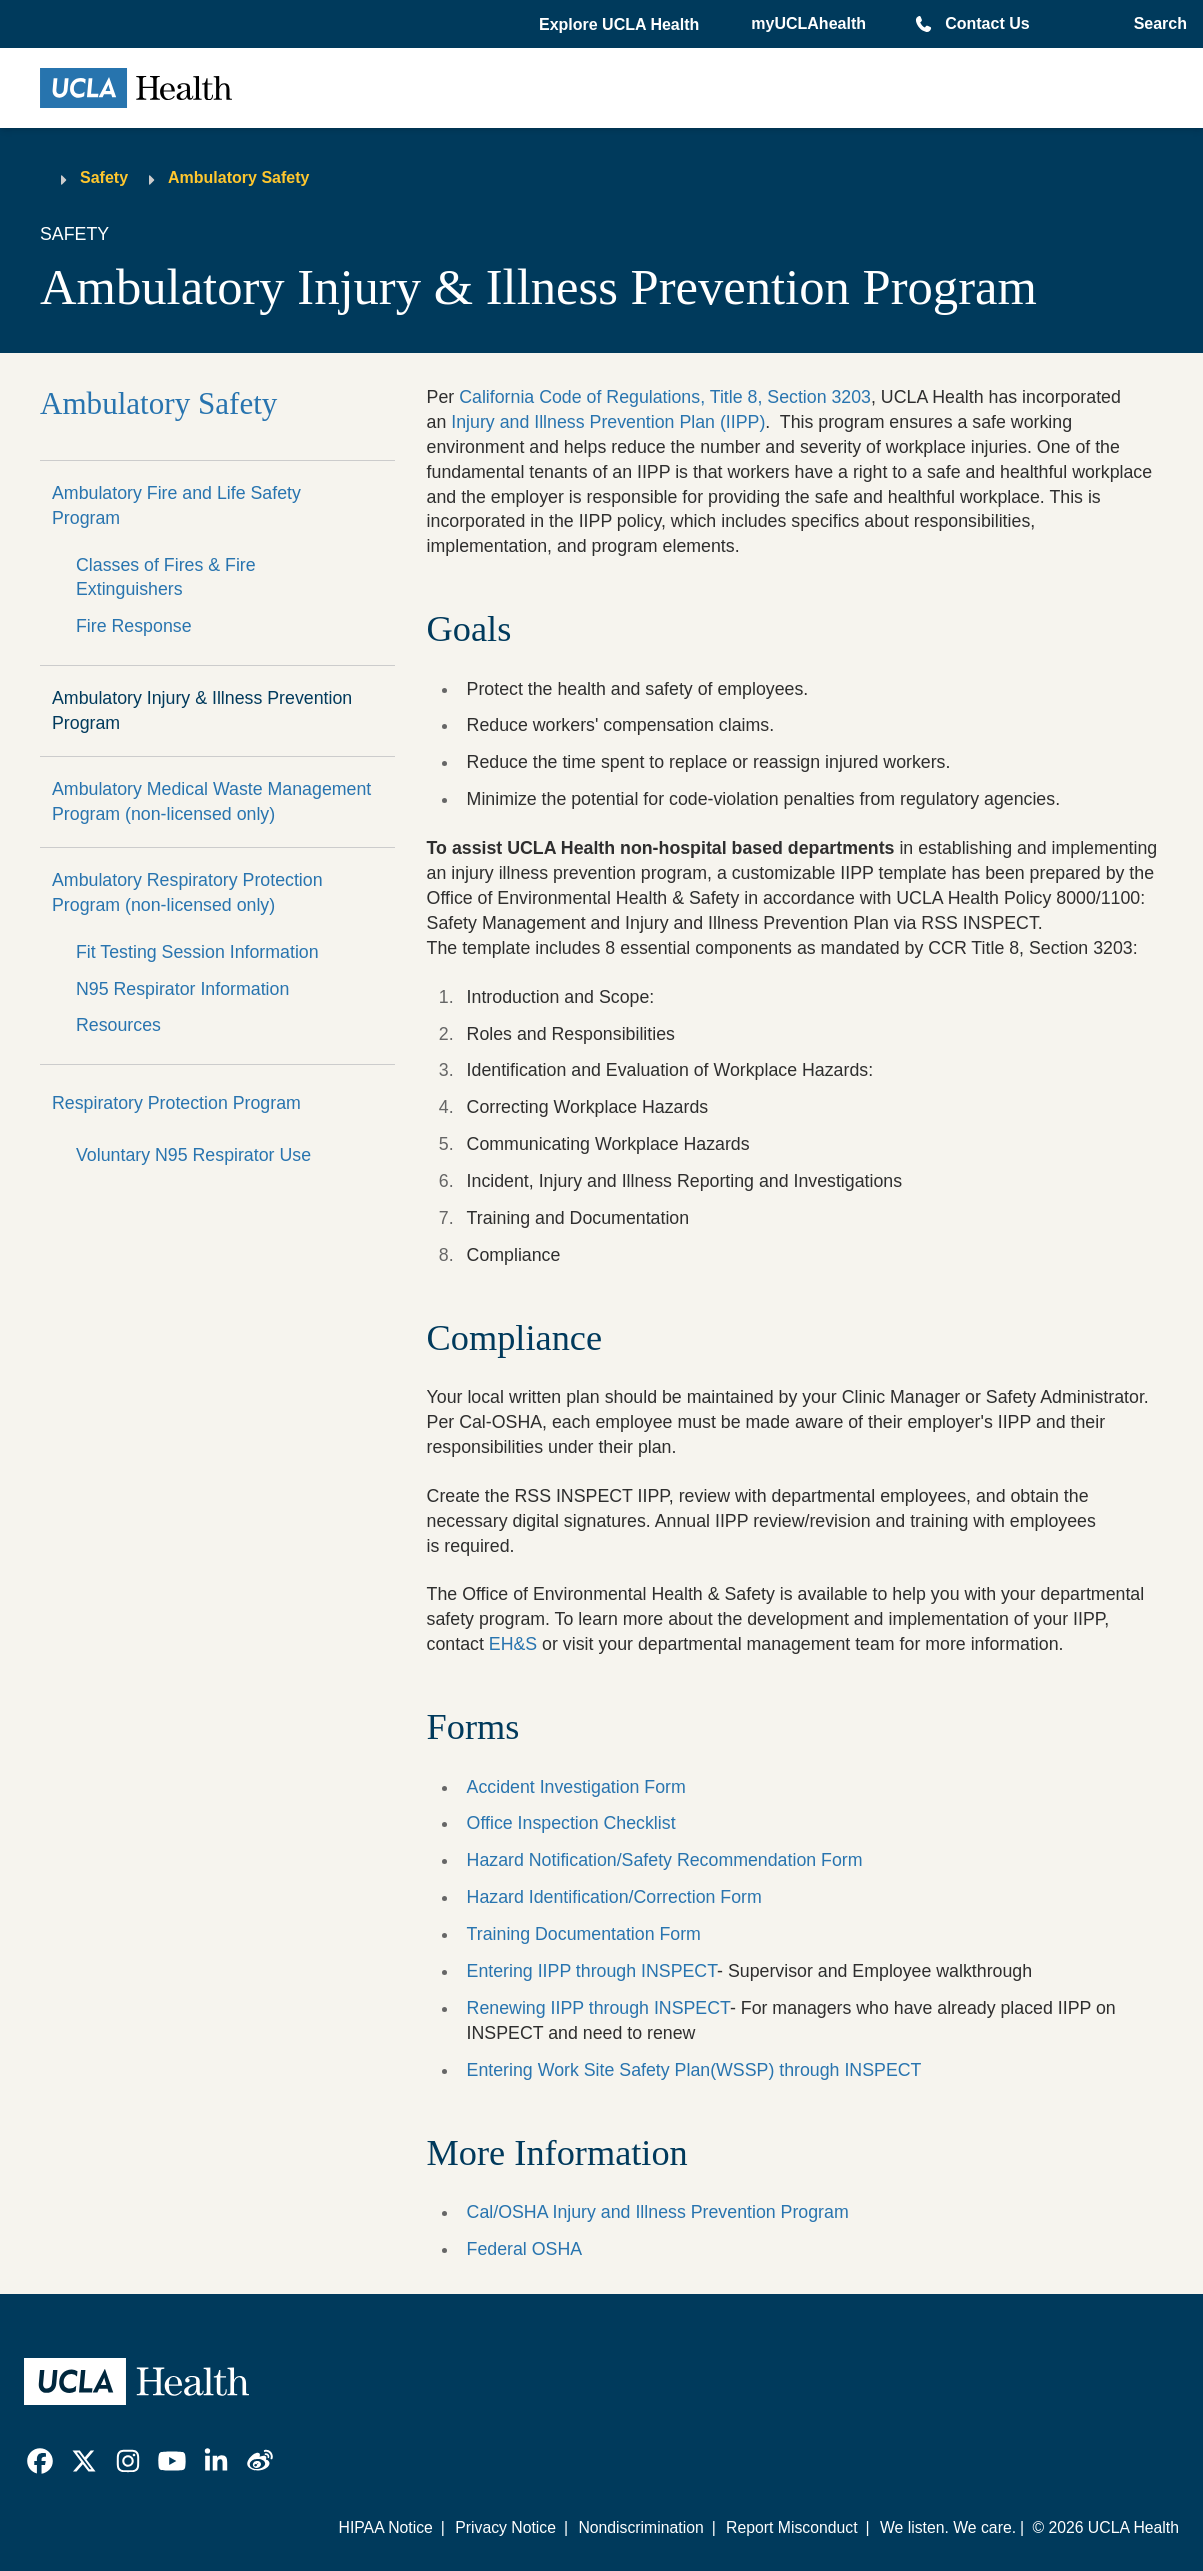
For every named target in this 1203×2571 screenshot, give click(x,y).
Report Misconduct (791, 2527)
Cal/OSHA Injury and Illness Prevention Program (658, 2212)
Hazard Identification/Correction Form (614, 1897)
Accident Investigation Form (576, 1787)
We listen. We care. (948, 2527)
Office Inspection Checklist (571, 1823)
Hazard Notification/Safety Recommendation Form (665, 1860)
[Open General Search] (1156, 24)
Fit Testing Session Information (197, 952)
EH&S (513, 1644)
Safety (104, 177)
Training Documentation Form (584, 1934)
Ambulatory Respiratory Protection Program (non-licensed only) (187, 892)
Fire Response (134, 626)
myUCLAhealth (808, 23)
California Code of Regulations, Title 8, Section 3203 (665, 397)
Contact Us (987, 23)
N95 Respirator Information (182, 989)
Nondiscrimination (640, 2527)
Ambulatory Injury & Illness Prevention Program (202, 710)
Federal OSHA (525, 2249)
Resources (118, 1025)
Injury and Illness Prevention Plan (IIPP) (608, 422)
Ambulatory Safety (238, 177)
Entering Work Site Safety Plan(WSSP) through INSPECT (694, 2070)
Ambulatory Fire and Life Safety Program (176, 505)
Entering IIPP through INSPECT (592, 1971)
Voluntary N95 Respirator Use (193, 1155)
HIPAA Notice (386, 2527)
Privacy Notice (505, 2527)
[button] (621, 25)
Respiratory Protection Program (176, 1103)
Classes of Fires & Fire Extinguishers (166, 577)
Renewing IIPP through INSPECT (598, 2008)
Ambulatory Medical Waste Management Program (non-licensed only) (211, 801)
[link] (40, 2461)
